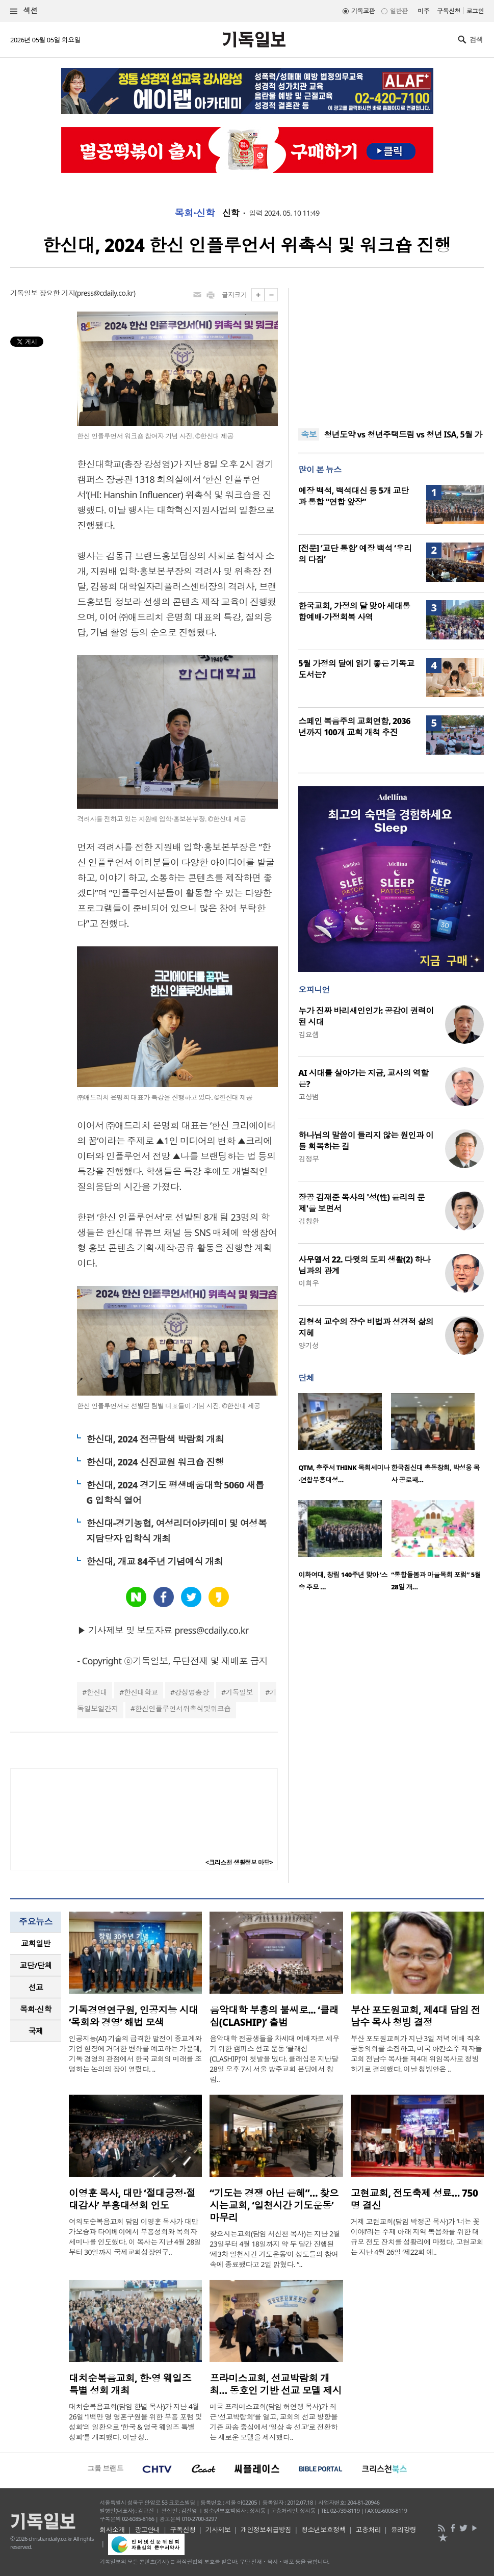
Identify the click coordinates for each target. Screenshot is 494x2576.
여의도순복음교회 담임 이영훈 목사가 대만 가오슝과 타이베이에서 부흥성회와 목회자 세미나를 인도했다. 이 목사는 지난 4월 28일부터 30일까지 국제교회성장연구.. (135, 2237)
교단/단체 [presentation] (35, 1965)
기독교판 (363, 11)
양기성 (308, 1345)
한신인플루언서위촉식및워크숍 (183, 1708)
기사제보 (218, 2529)
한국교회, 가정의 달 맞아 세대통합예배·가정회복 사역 (354, 611)
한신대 (97, 1692)
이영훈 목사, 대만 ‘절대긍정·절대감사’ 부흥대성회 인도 (132, 2199)
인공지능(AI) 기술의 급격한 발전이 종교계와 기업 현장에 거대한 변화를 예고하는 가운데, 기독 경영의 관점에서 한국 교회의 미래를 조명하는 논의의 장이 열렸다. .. (135, 2053)
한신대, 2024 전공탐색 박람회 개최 (155, 1439)
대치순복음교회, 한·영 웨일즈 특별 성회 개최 (130, 2384)
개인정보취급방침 (266, 2529)
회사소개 (112, 2529)
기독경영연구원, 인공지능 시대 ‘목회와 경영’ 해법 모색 (133, 2016)
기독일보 (239, 1692)
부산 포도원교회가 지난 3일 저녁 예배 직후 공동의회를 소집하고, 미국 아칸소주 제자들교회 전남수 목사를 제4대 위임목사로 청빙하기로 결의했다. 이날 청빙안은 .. (416, 2053)
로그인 (475, 11)
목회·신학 (194, 213)
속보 (309, 434)
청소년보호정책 (323, 2529)
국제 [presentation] (36, 2031)
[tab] (35, 1943)
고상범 (308, 1096)
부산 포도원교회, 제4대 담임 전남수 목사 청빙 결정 (415, 2016)
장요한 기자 (57, 293)
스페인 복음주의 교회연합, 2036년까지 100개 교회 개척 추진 (354, 726)
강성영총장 (192, 1692)
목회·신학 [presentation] (35, 2009)
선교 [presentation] (36, 1987)
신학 (230, 213)
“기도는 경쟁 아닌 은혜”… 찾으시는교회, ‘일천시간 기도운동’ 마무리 (274, 2205)
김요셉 (308, 1034)
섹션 (24, 11)
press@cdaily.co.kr (105, 293)
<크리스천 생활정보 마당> (239, 1862)
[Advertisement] (391, 352)
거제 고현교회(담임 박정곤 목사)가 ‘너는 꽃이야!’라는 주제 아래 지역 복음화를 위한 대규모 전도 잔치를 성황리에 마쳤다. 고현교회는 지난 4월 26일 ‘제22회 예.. (417, 2237)
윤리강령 (404, 2529)
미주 (423, 11)
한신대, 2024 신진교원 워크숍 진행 (155, 1462)
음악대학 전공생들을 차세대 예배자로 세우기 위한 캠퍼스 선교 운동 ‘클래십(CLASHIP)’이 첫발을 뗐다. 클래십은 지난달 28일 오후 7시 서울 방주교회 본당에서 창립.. (274, 2058)
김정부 (308, 1159)
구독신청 (448, 11)
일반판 (398, 11)
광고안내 (147, 2529)
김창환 (308, 1221)
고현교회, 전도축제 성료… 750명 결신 (414, 2199)
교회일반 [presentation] (35, 1943)
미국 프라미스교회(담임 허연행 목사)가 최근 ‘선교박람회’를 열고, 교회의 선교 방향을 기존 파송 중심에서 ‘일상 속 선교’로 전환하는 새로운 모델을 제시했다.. (273, 2422)
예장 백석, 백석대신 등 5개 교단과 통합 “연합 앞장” (353, 496)
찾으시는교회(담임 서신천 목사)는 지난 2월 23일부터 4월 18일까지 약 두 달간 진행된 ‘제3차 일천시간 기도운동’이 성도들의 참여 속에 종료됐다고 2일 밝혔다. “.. (275, 2249)
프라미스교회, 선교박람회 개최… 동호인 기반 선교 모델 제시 (276, 2384)
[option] (344, 1441)
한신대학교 (141, 1692)
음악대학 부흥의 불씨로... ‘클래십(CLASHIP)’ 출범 (274, 2016)
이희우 (308, 1283)
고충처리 (368, 2529)
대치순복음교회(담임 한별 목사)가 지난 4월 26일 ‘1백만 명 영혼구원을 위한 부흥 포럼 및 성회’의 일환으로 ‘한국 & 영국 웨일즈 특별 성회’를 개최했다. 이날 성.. (135, 2422)
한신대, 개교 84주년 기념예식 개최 (154, 1561)
